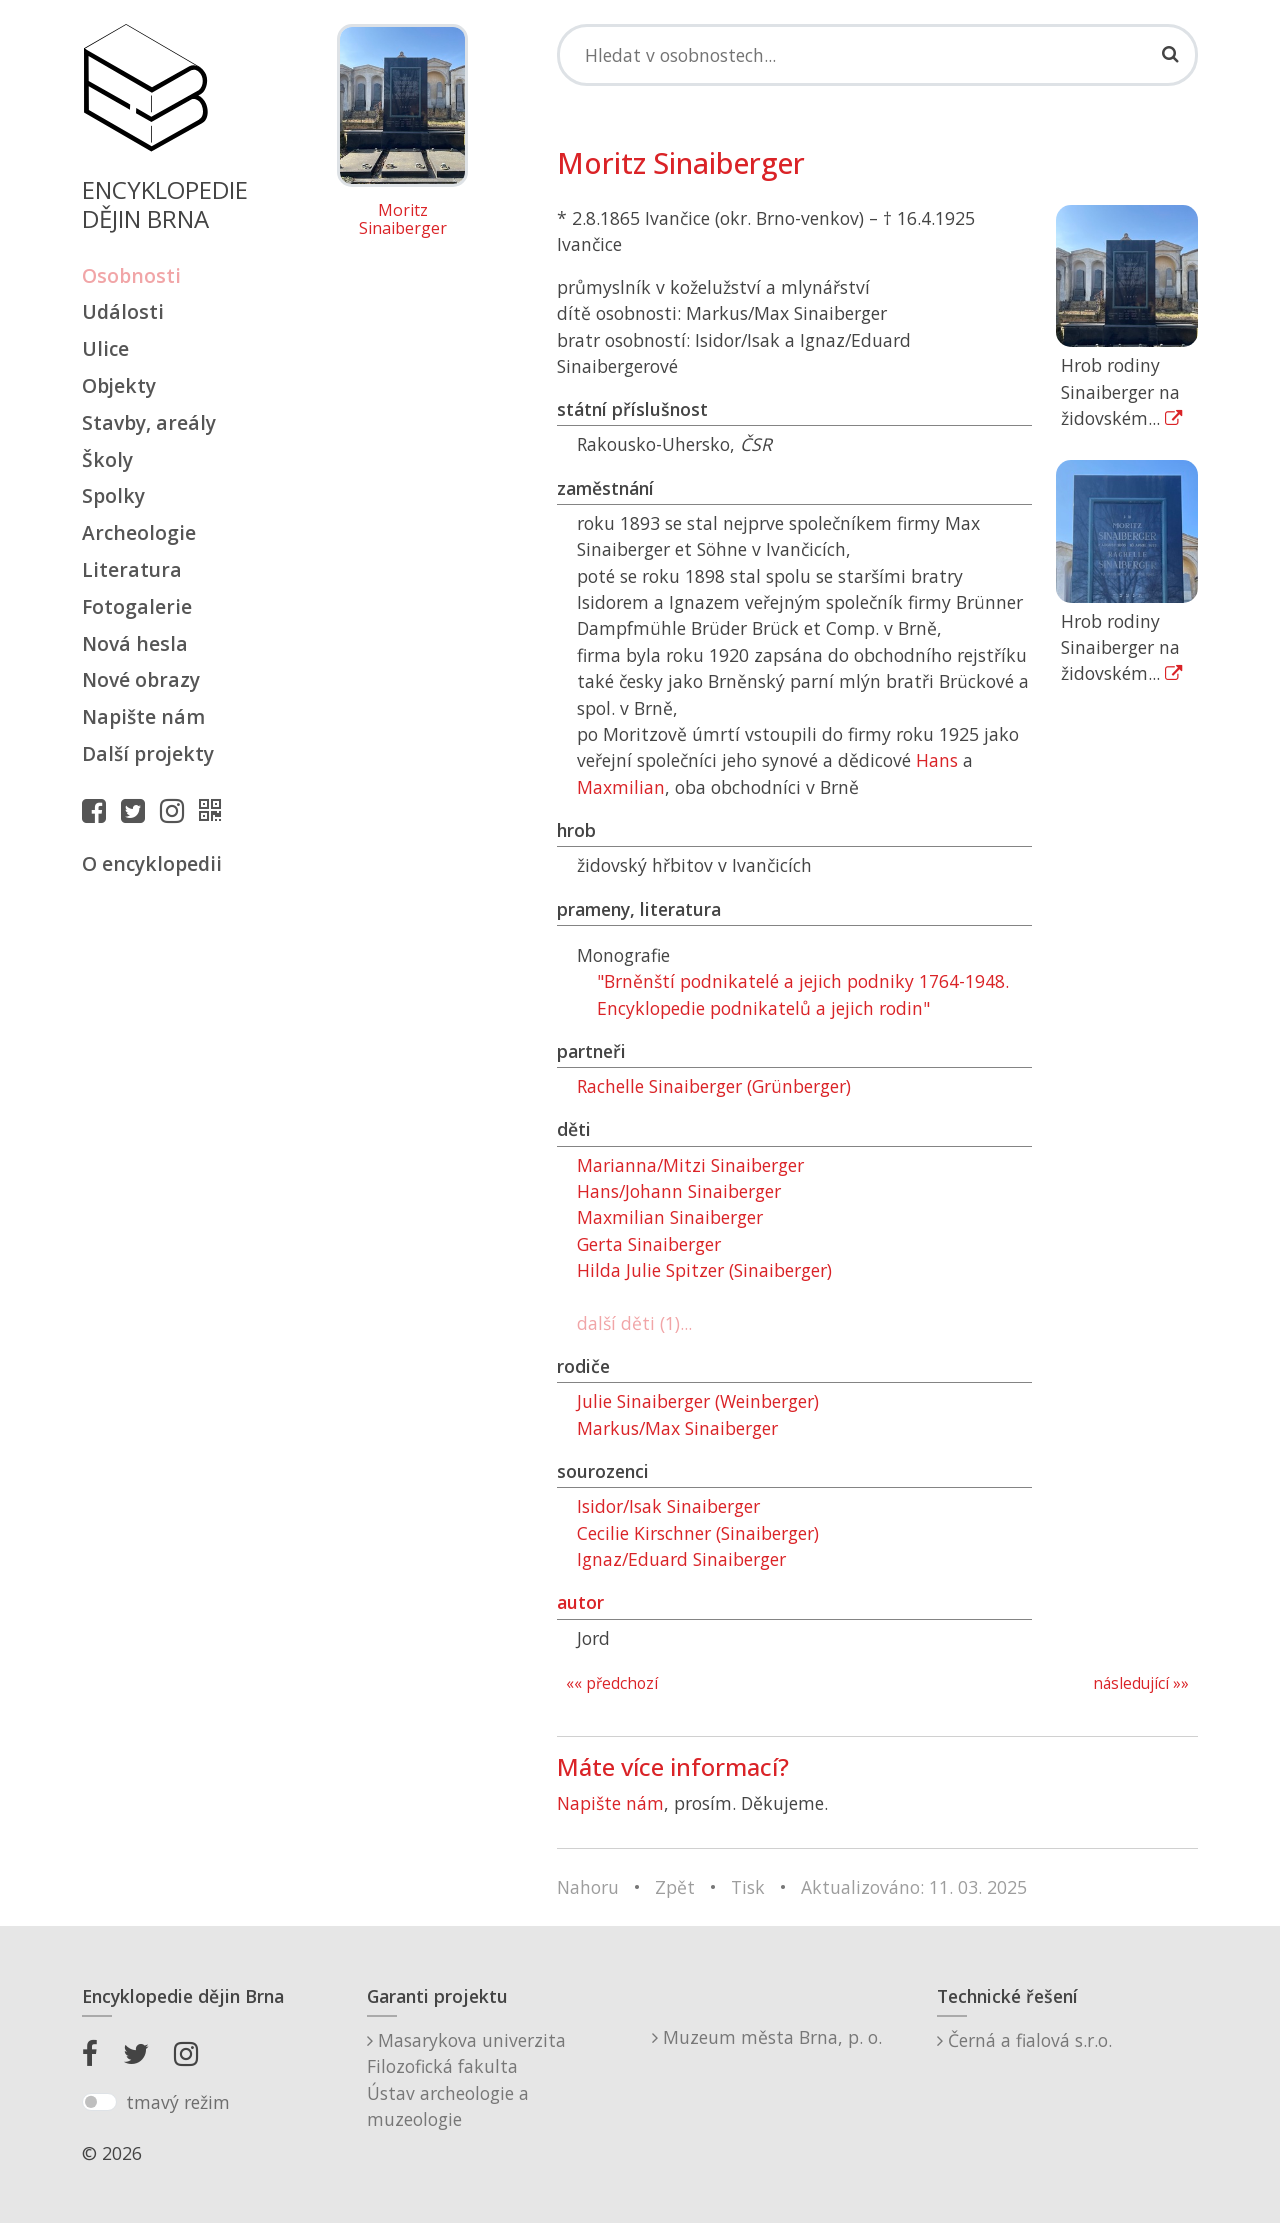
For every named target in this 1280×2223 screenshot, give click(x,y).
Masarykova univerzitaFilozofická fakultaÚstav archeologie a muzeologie (466, 2079)
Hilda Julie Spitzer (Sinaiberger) (704, 1270)
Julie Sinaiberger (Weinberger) (698, 1401)
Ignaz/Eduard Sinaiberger (681, 1559)
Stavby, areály (149, 422)
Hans (937, 760)
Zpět (675, 1887)
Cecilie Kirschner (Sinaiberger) (698, 1533)
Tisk (748, 1887)
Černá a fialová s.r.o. (1024, 2040)
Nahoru (588, 1887)
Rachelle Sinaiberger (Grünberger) (714, 1086)
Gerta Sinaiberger (649, 1244)
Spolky (113, 495)
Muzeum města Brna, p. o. (767, 2037)
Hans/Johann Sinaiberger (679, 1191)
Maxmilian (621, 787)
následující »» (1141, 1683)
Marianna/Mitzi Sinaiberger (690, 1165)
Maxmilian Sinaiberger (670, 1217)
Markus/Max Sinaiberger (677, 1428)
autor (580, 1602)
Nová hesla (135, 643)
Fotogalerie (137, 606)
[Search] (877, 55)
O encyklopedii (152, 863)
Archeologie (139, 532)
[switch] (99, 2102)
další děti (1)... (634, 1323)
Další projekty (148, 753)
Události (123, 311)
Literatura (132, 569)
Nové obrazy (141, 679)
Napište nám (143, 716)
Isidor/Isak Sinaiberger (668, 1506)
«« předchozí (612, 1683)
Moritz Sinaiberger (403, 219)
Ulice (105, 348)
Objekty (119, 385)
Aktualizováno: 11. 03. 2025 (914, 1887)
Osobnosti (131, 275)
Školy (107, 459)
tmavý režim (178, 2102)
